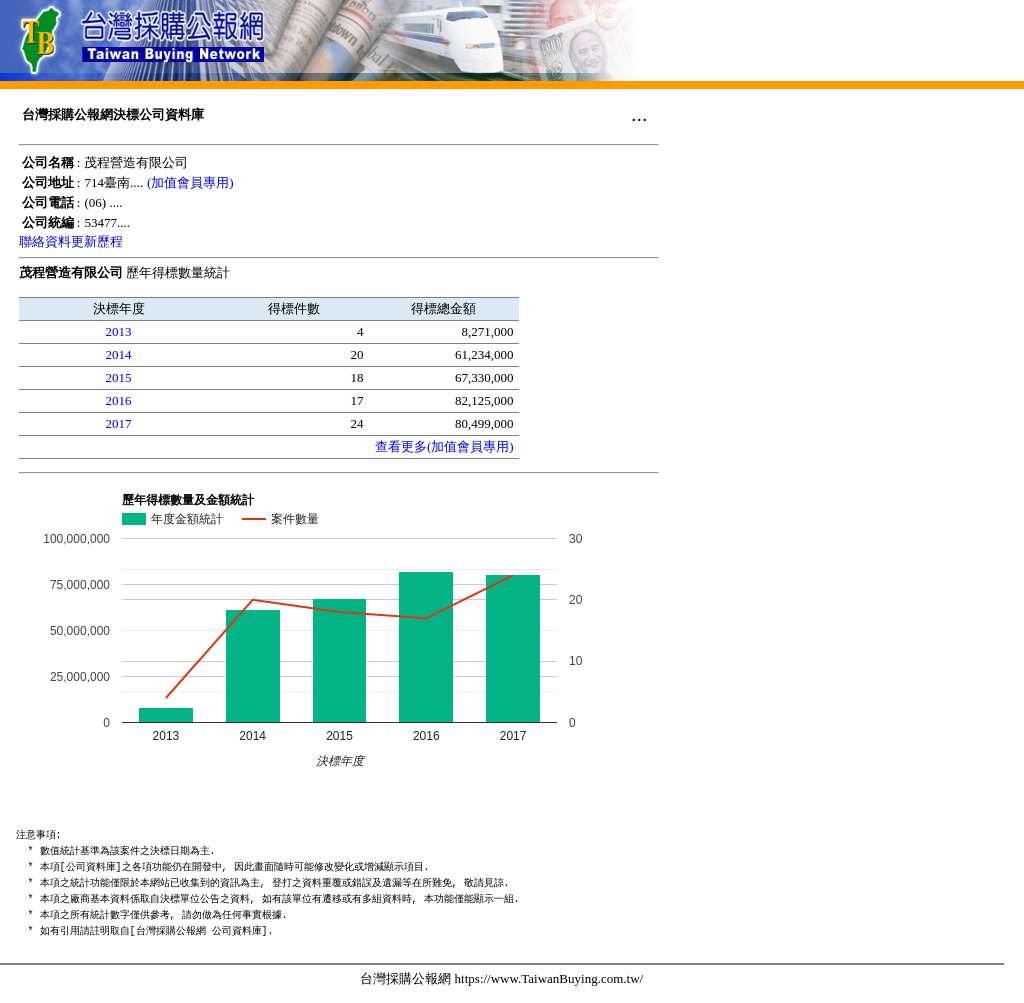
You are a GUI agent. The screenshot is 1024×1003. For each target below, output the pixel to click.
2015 (119, 377)
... (639, 114)
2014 (119, 354)
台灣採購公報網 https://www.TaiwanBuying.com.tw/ (501, 978)
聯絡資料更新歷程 (71, 241)
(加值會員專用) (190, 182)
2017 (119, 423)
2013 (119, 331)
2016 (119, 400)
